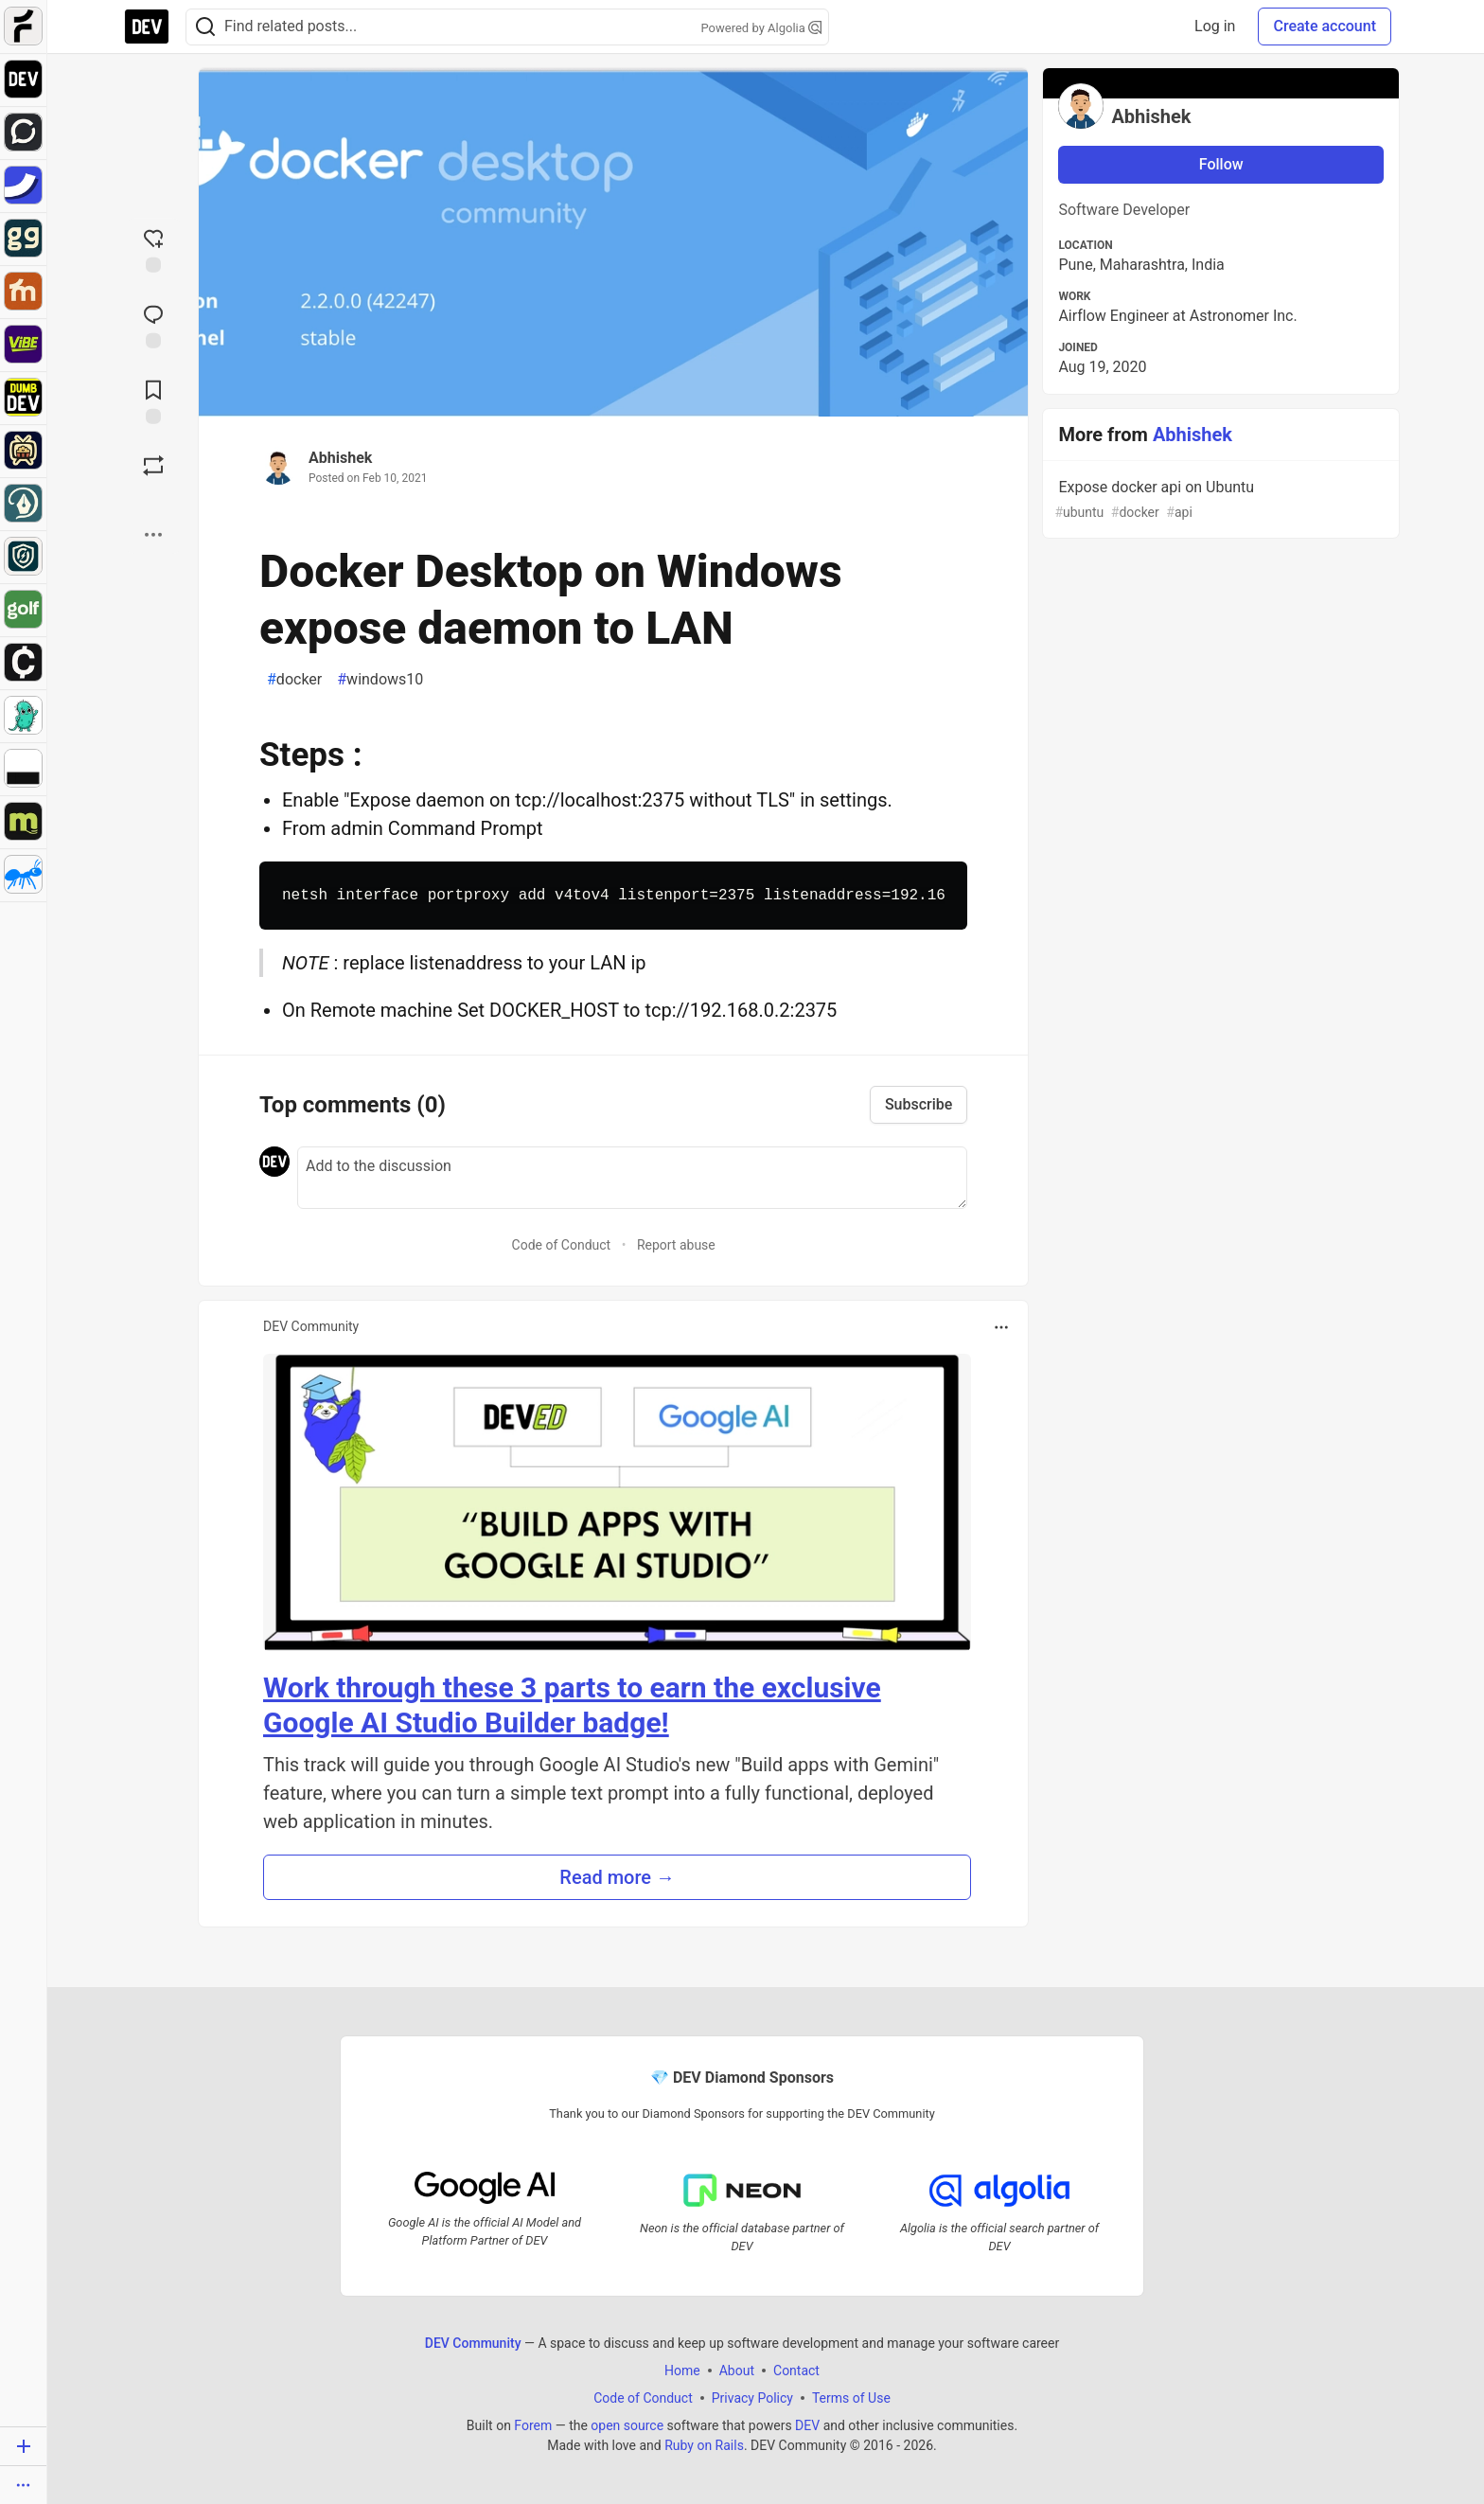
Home (682, 2369)
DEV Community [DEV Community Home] (473, 2342)
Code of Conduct (561, 1244)
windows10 (380, 679)
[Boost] (153, 466)
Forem (533, 2424)
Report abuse (676, 1244)
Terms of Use (851, 2397)
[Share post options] (153, 535)
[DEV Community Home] (146, 26)
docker (294, 679)
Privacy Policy (752, 2397)
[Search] (205, 26)
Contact (796, 2369)
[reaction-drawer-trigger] (153, 249)
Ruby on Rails (704, 2444)
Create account (1324, 26)
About (736, 2369)
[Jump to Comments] (153, 324)
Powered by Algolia (761, 28)
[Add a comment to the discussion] (632, 1177)
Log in (1214, 26)
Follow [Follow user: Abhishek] (1221, 164)
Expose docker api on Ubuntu (1219, 500)
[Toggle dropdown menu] (1001, 1327)
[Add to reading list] (153, 400)
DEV (807, 2424)
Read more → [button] (617, 1877)
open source (627, 2424)
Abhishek (340, 458)
